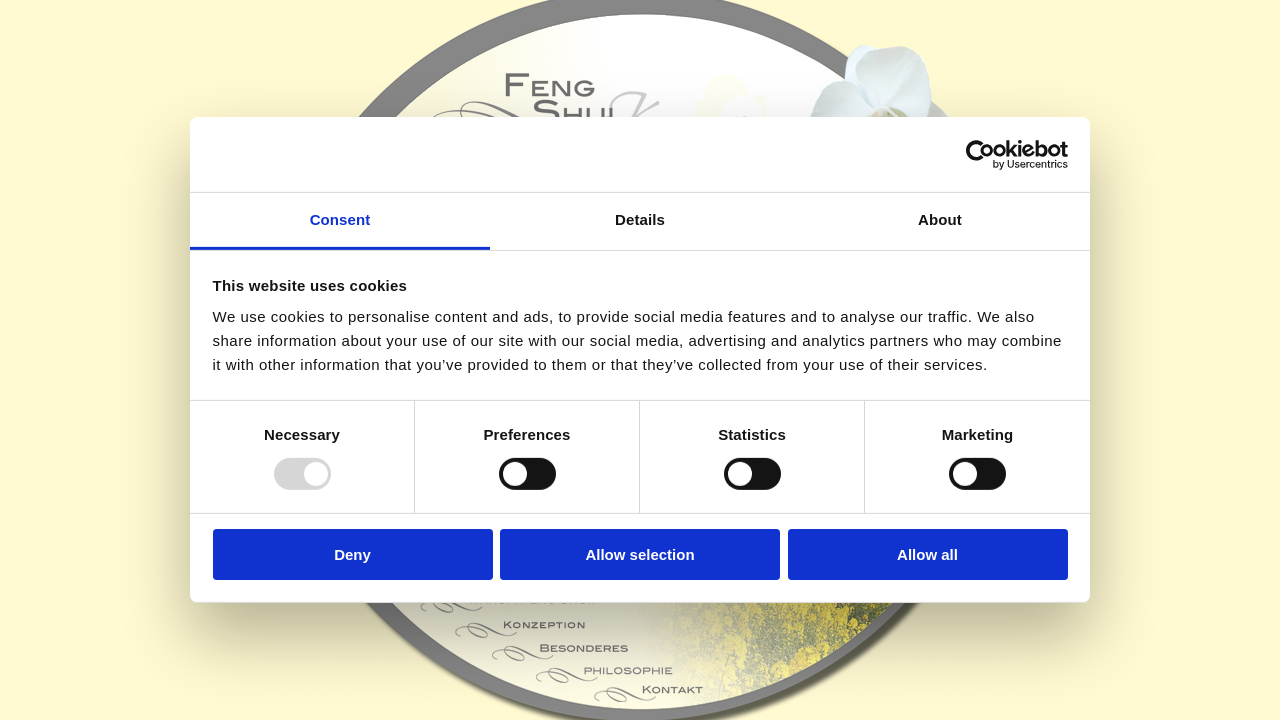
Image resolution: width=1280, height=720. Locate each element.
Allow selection (639, 554)
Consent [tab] (340, 219)
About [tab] (940, 219)
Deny (352, 554)
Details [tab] (640, 219)
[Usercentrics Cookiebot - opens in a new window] (980, 154)
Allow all (927, 554)
